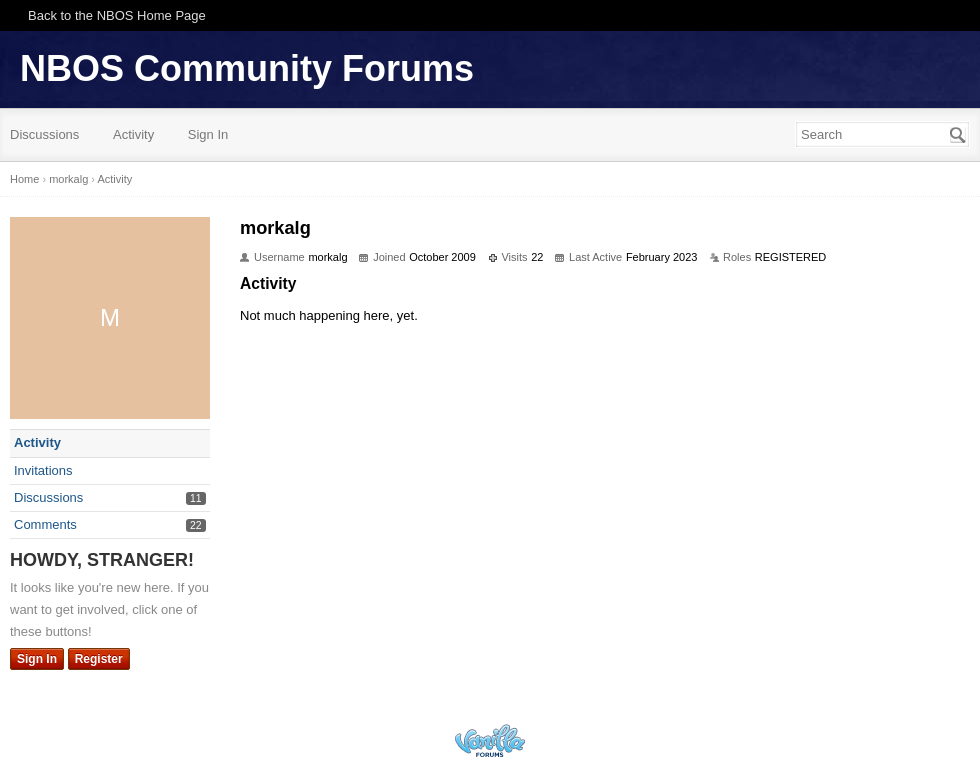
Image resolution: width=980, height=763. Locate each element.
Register (99, 659)
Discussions (44, 134)
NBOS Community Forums (247, 68)
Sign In (208, 134)
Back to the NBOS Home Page (117, 15)
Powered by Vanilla (490, 740)
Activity (133, 134)
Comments (45, 524)
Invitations (43, 470)
